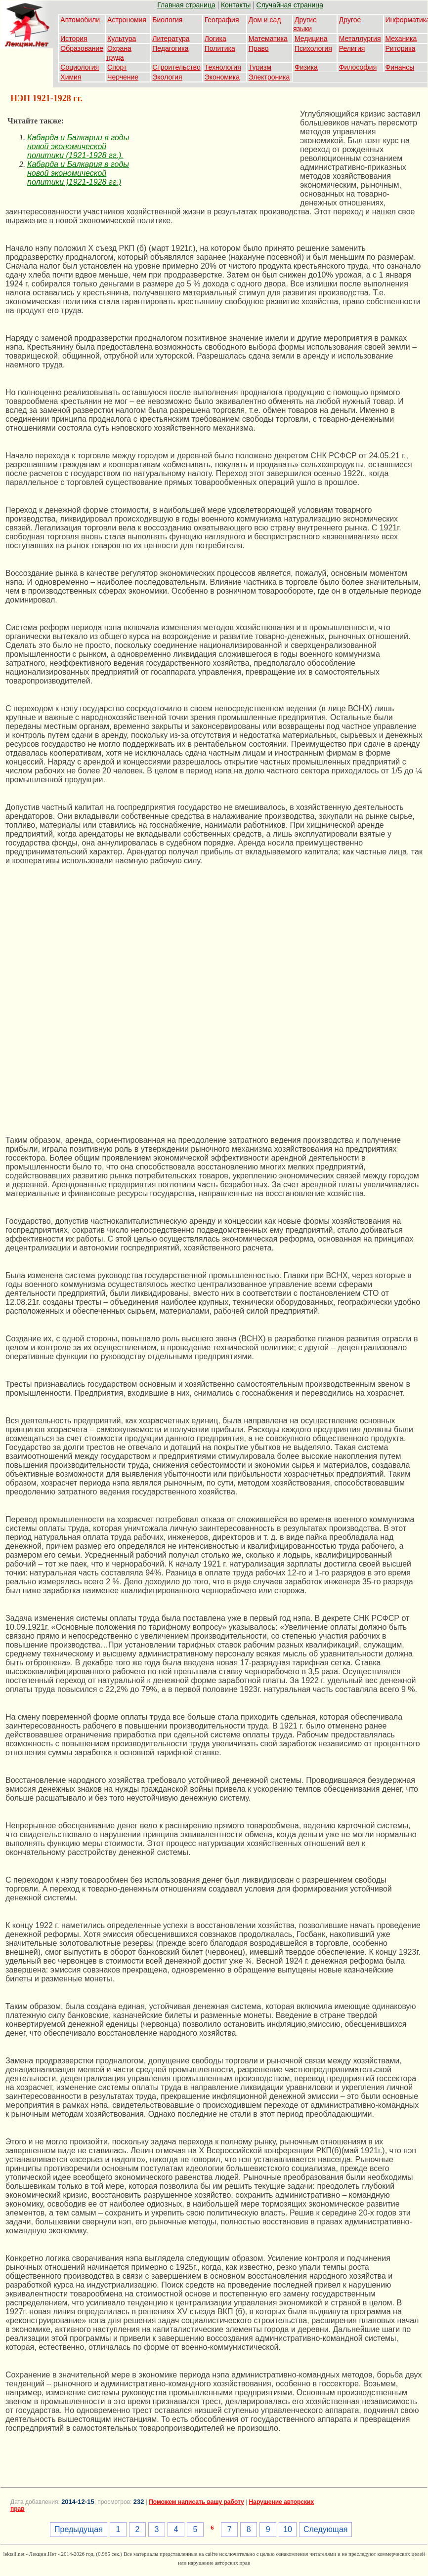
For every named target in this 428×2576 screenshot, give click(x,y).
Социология (79, 67)
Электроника (269, 77)
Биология (167, 20)
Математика (268, 38)
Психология (313, 48)
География (222, 20)
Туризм (260, 67)
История (73, 38)
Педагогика (170, 48)
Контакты (236, 5)
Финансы (400, 67)
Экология (167, 77)
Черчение (122, 77)
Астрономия (126, 20)
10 (287, 2529)
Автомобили (80, 20)
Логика (215, 38)
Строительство (176, 67)
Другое (350, 20)
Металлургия (360, 38)
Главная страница (186, 5)
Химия (70, 77)
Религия (352, 48)
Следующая (325, 2529)
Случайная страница (290, 5)
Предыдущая (78, 2529)
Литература (170, 38)
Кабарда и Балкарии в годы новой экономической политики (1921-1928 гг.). (78, 146)
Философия (358, 67)
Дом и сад (265, 20)
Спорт (117, 67)
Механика (401, 38)
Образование (81, 48)
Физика (306, 67)
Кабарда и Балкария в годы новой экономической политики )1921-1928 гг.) (78, 173)
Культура (121, 38)
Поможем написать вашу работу (196, 2501)
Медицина (311, 38)
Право (259, 48)
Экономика (222, 77)
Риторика (400, 48)
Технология (223, 67)
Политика (220, 48)
